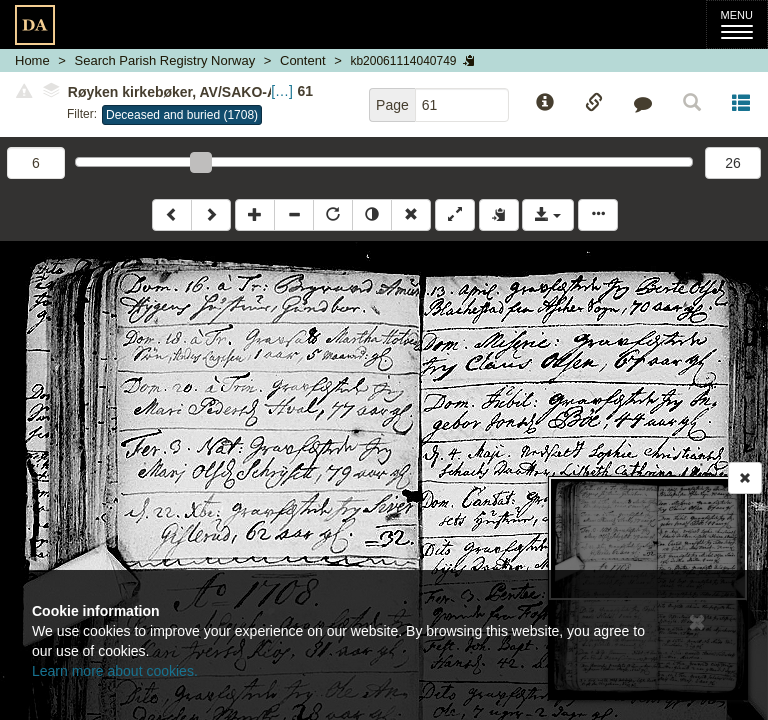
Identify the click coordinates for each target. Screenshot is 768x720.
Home (32, 60)
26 (733, 163)
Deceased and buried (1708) (182, 115)
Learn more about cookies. (115, 671)
